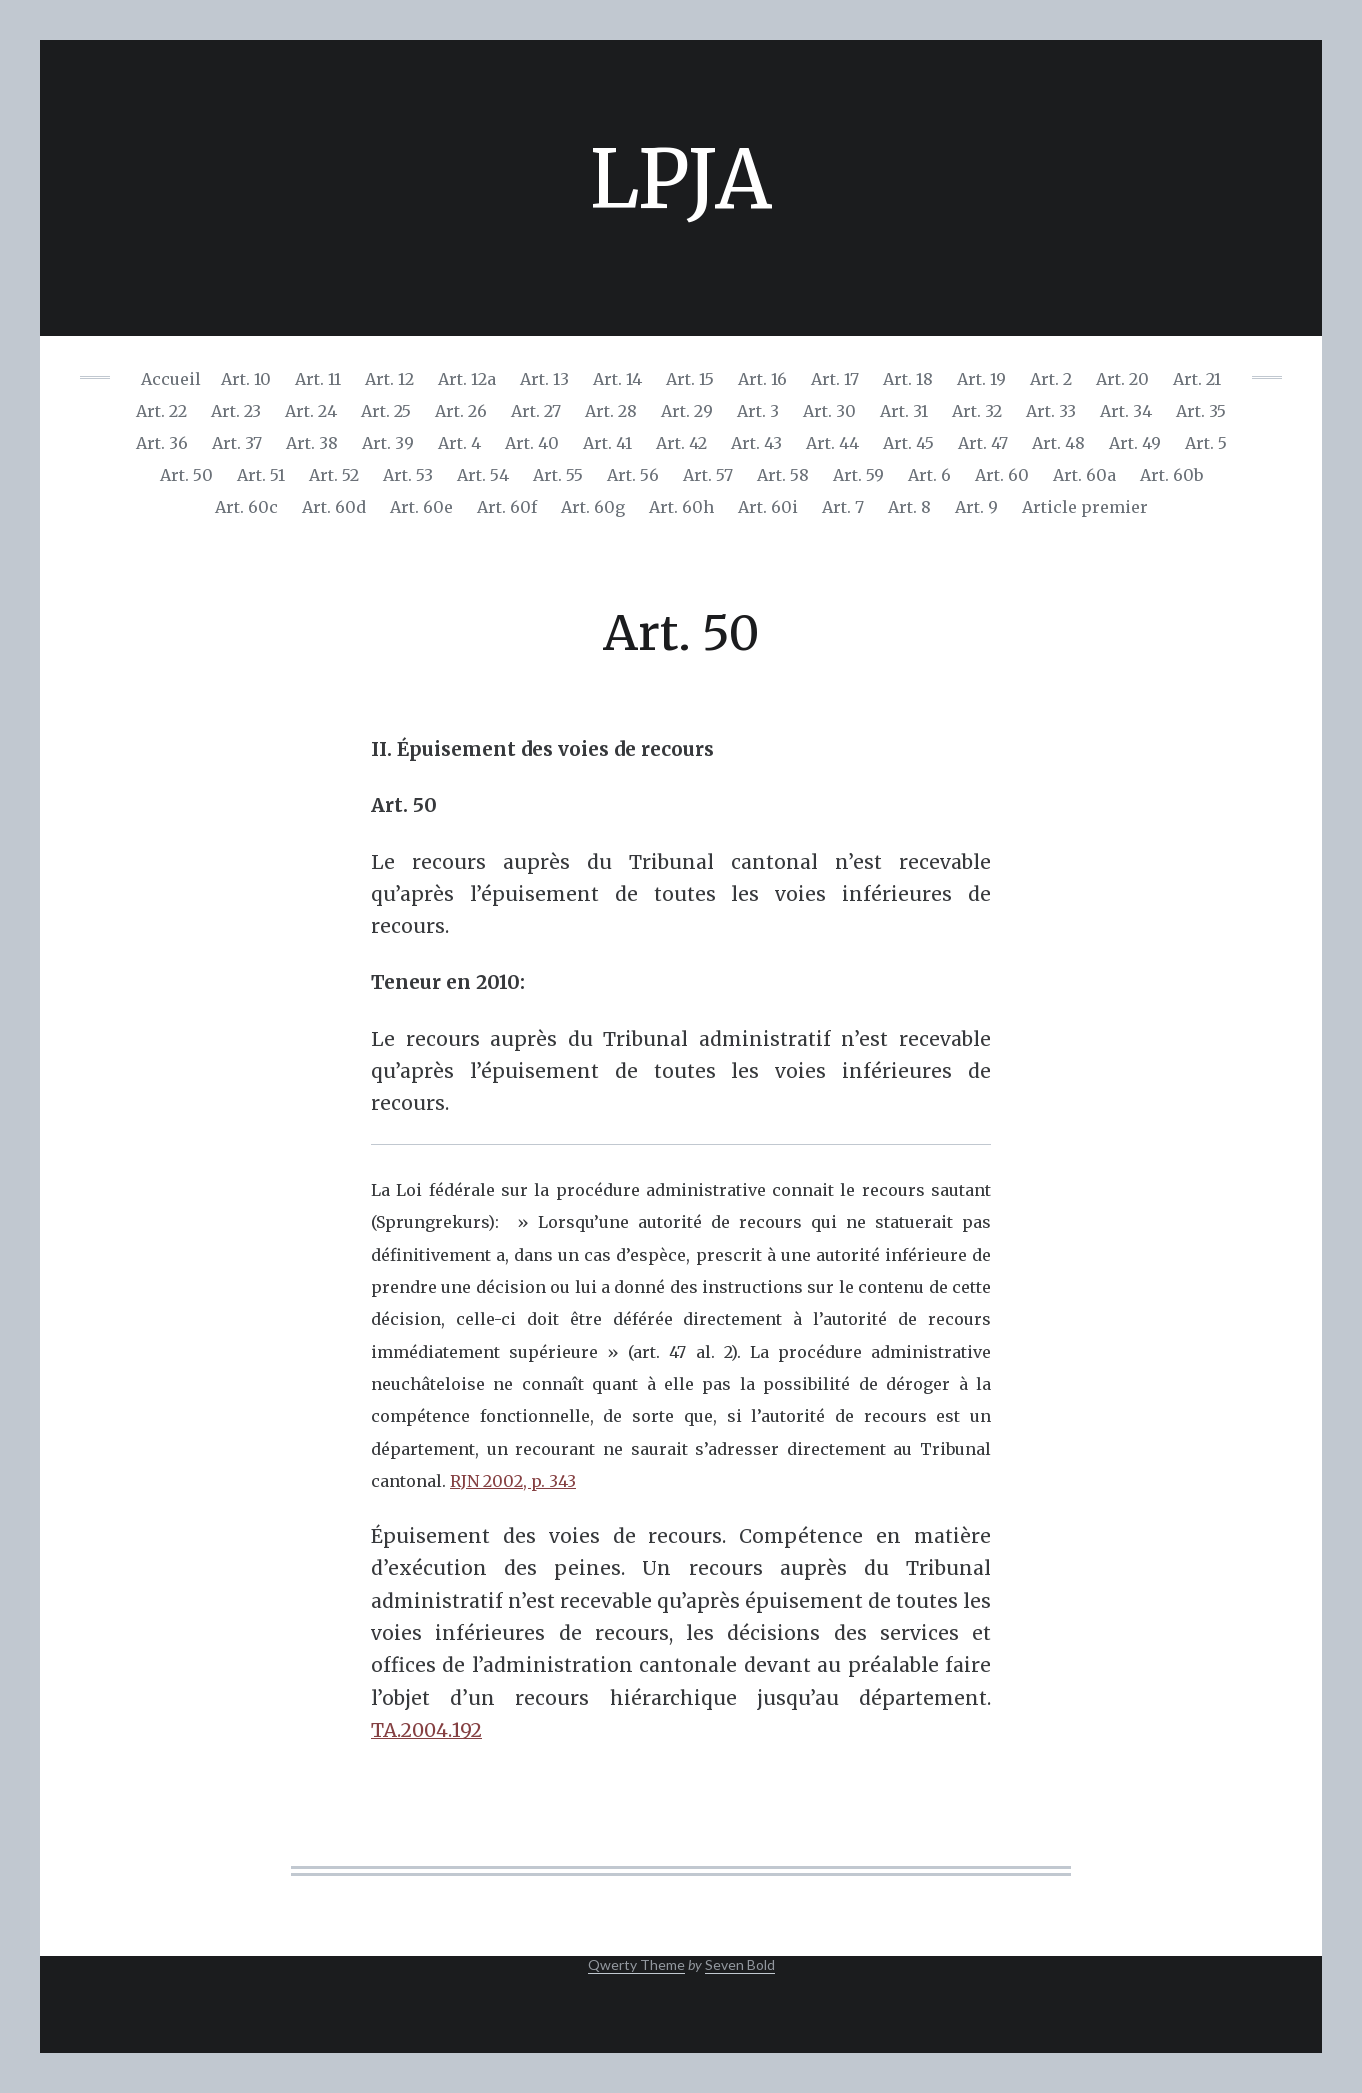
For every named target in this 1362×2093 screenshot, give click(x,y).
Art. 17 (835, 379)
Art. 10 (246, 379)
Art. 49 (1135, 443)
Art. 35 (1201, 411)
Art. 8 (909, 507)
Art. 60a (1084, 475)
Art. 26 (461, 411)
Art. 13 (544, 379)
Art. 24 (311, 411)
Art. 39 (388, 443)
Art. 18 (908, 379)
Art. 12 (389, 379)
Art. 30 (829, 411)
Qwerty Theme (636, 1964)
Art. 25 (386, 411)
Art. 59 (858, 475)
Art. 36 (162, 443)
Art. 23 (236, 411)
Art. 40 (532, 443)
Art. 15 (690, 379)
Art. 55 (558, 475)
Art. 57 (708, 475)
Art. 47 (983, 443)
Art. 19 (981, 379)
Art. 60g (593, 507)
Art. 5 (1206, 443)
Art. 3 (758, 411)
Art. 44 (832, 443)
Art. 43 (756, 443)
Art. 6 (929, 475)
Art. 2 (1051, 379)
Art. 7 (843, 507)
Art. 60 (1002, 475)
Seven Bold (740, 1964)
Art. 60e (421, 507)
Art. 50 (186, 475)
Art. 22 (161, 411)
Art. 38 (312, 443)
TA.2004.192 (426, 1730)
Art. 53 (408, 475)
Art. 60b (1171, 475)
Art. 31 (904, 411)
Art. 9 (976, 507)
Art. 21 (1197, 379)
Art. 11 (318, 379)
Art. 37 (237, 443)
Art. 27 (536, 411)
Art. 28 (611, 411)
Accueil (171, 379)
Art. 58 (783, 475)
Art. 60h (681, 507)
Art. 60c (246, 507)
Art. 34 (1126, 411)
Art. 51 (261, 475)
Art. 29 (687, 411)
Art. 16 (762, 379)
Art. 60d (334, 507)
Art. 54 (483, 475)
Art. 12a (467, 379)
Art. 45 (908, 443)
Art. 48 (1058, 443)
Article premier (1085, 507)
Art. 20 (1122, 379)
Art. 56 (633, 475)
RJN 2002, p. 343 (513, 1481)
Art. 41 (607, 443)
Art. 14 (617, 379)
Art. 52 (334, 475)
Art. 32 (977, 411)
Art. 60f (507, 507)
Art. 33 (1051, 411)
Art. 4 (459, 443)
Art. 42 (681, 443)
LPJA (681, 179)
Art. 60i (768, 507)
